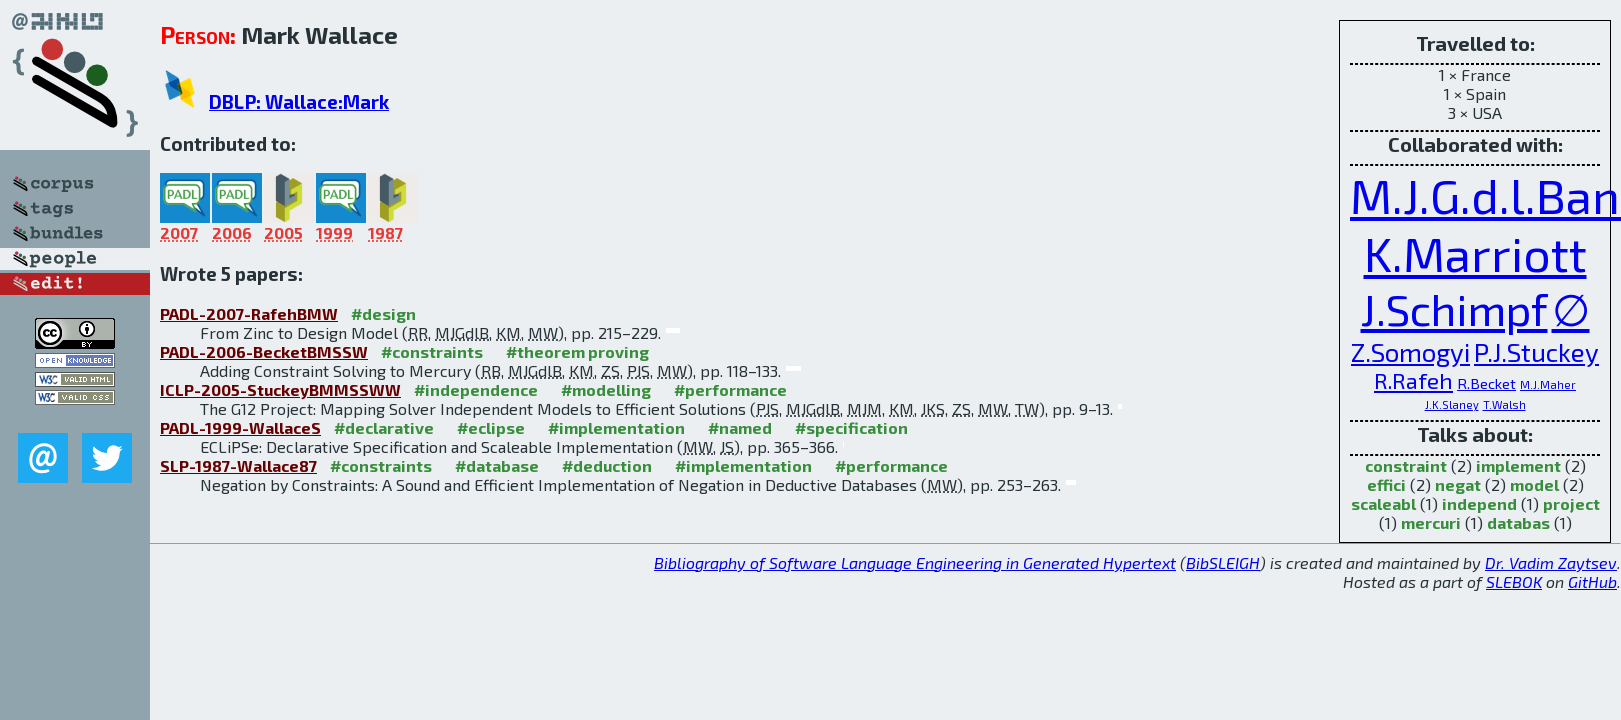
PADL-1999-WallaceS (240, 427)
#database (497, 465)
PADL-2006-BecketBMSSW (264, 351)
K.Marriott (1475, 253)
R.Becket (1486, 383)
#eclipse (491, 427)
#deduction (607, 465)
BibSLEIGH (1223, 562)
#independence (476, 389)
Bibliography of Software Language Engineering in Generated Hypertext (915, 562)
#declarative (384, 427)
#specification (851, 427)
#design (383, 313)
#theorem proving (577, 351)
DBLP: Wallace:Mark (299, 101)
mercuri (1431, 522)
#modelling (606, 389)
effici (1386, 484)
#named (740, 427)
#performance (730, 389)
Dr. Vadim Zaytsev (1551, 562)
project (1571, 503)
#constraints (432, 351)
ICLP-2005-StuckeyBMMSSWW (280, 389)
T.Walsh (1504, 404)
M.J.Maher (1548, 384)
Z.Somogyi (1410, 351)
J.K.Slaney (1452, 404)
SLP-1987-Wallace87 (238, 465)
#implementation (616, 427)
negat (1458, 484)
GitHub (1592, 581)
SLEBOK (1514, 581)
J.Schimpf (1454, 308)
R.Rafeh (1413, 380)
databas (1518, 522)
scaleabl (1383, 503)
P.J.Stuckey (1536, 351)
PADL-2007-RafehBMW (249, 313)
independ (1479, 503)
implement (1518, 465)
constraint (1406, 465)
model (1534, 484)
